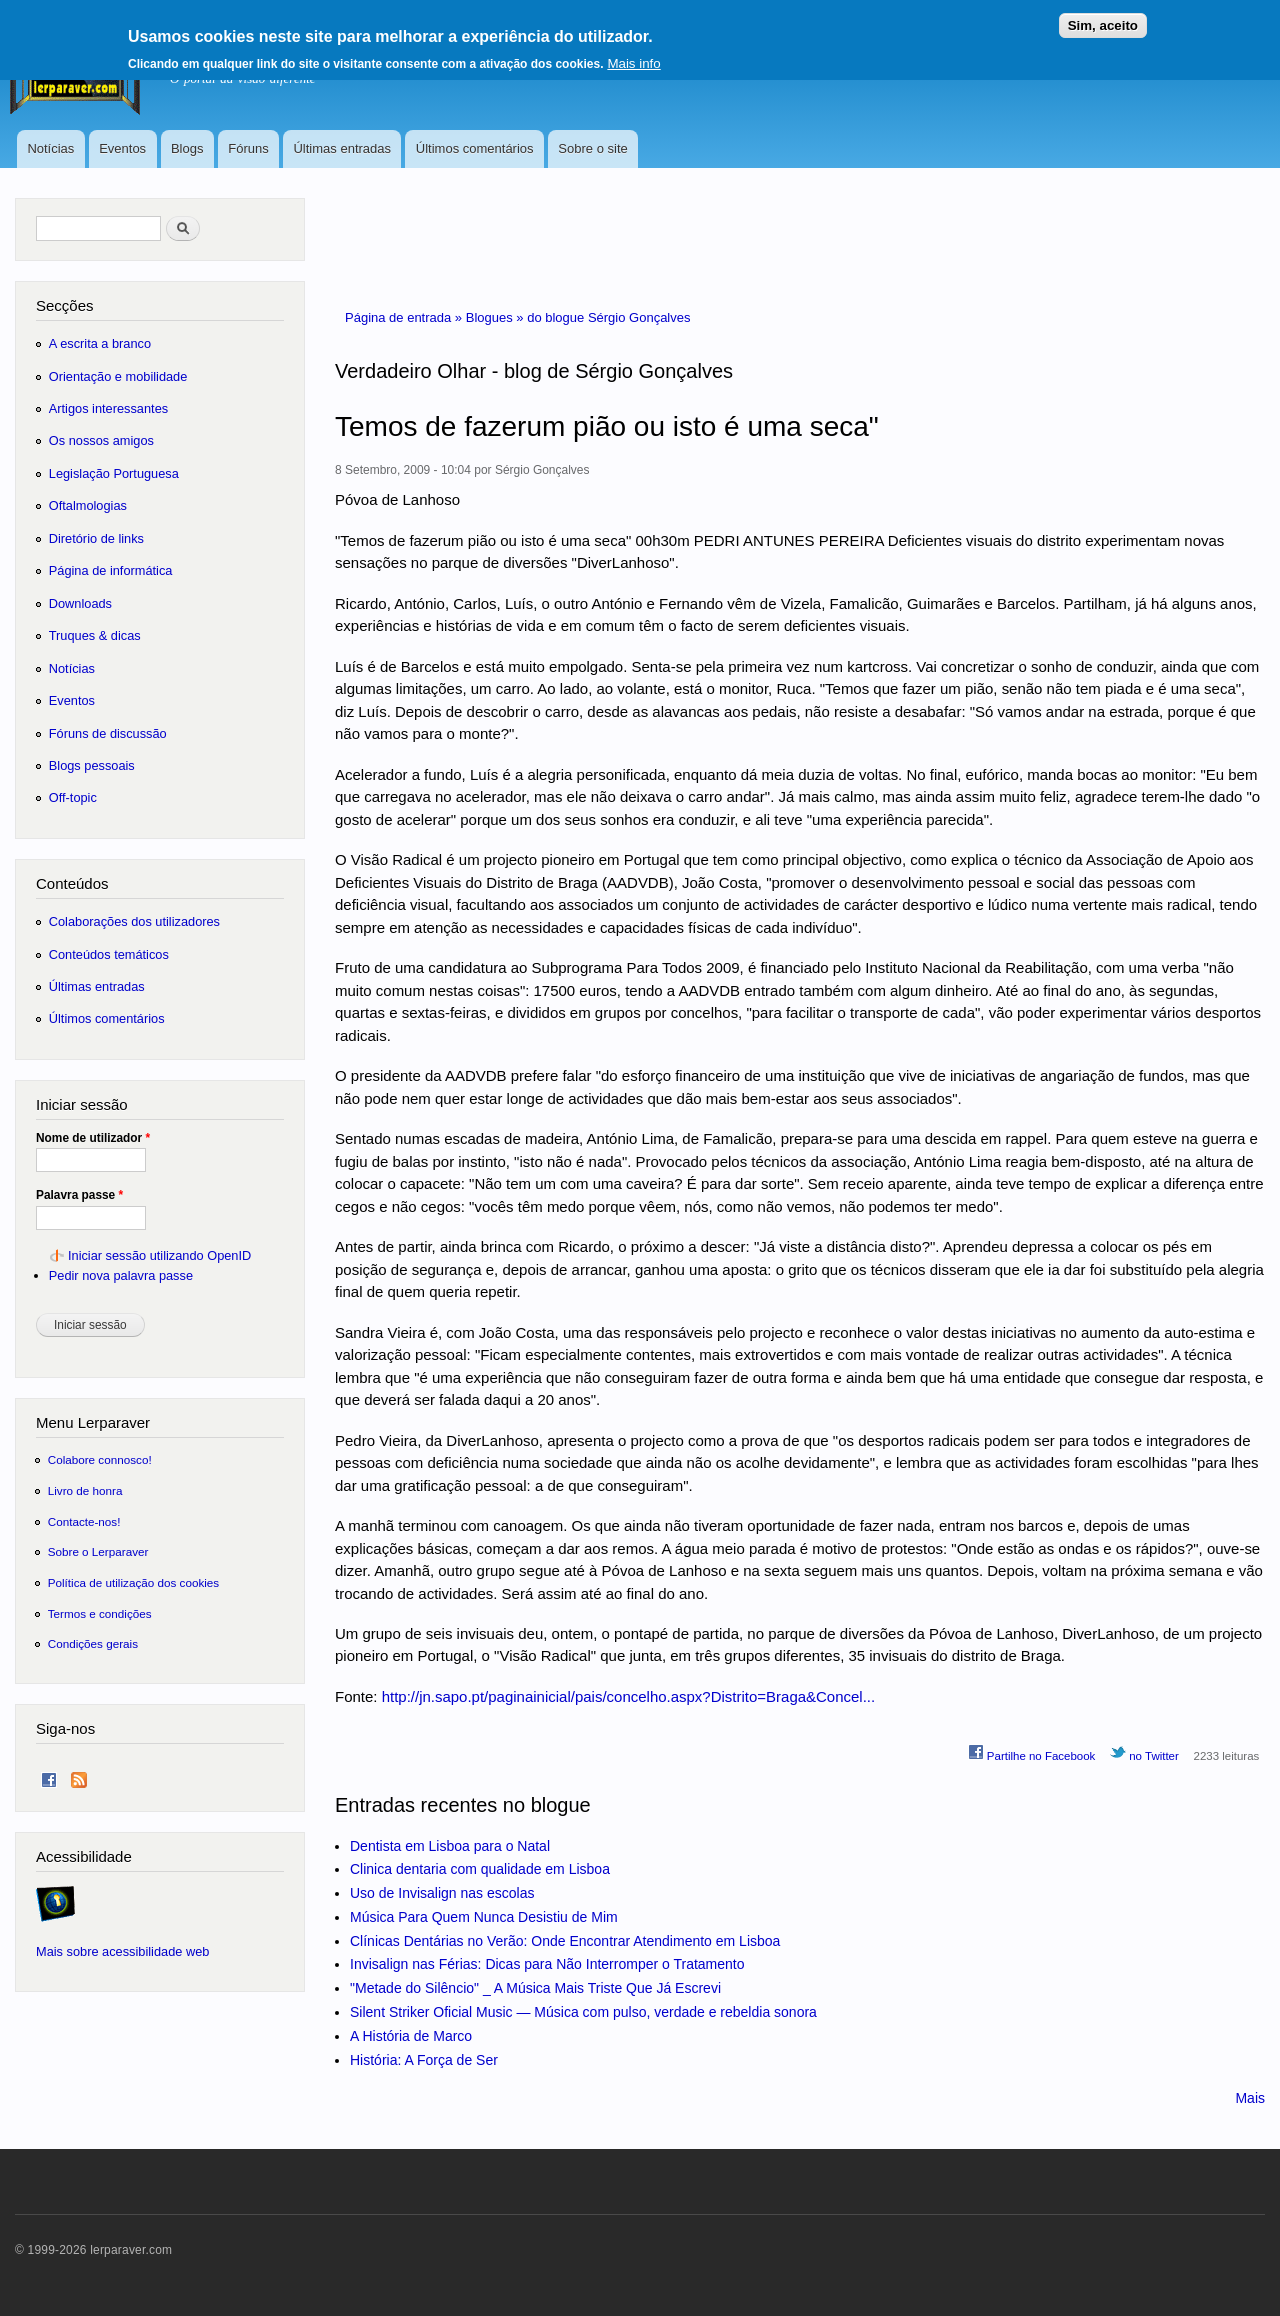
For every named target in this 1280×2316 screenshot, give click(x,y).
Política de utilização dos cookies (134, 1582)
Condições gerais (93, 1643)
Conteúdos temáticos (109, 954)
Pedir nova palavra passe (121, 1275)
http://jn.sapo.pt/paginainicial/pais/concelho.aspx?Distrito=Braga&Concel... (629, 1696)
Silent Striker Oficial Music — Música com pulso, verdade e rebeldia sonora (583, 2012)
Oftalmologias (88, 505)
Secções (64, 305)
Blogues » (496, 317)
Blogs (187, 148)
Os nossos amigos (101, 440)
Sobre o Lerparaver (98, 1551)
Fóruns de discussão (108, 733)
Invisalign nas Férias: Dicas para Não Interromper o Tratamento (547, 1964)
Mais (1250, 2098)
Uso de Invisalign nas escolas (442, 1893)
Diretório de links (96, 538)
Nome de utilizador (93, 1138)
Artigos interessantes (108, 408)
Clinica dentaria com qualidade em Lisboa (480, 1869)
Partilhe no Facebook (1032, 1753)
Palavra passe (79, 1195)
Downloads (80, 603)
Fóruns (248, 148)
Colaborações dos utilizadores (134, 921)
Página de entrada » (405, 317)
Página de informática (111, 570)
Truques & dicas (95, 635)
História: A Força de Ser (424, 2060)
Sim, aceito (1103, 19)
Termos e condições (100, 1613)
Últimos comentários (475, 148)
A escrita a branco (100, 343)
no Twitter (1144, 1753)
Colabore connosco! (100, 1459)
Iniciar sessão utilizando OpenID (159, 1255)
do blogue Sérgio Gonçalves (608, 317)
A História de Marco (411, 2036)
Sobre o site (592, 148)
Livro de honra (85, 1490)
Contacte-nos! (84, 1521)
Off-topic (73, 797)
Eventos (122, 148)
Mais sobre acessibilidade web (122, 1951)
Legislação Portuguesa (114, 473)
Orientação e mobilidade (118, 376)
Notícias (50, 148)
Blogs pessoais (92, 765)
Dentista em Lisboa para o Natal (450, 1846)
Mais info (633, 57)
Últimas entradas (342, 148)
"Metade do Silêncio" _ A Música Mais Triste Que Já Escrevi (535, 1988)
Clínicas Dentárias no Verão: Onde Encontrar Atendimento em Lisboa (565, 1941)
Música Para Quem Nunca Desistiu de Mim (484, 1917)
